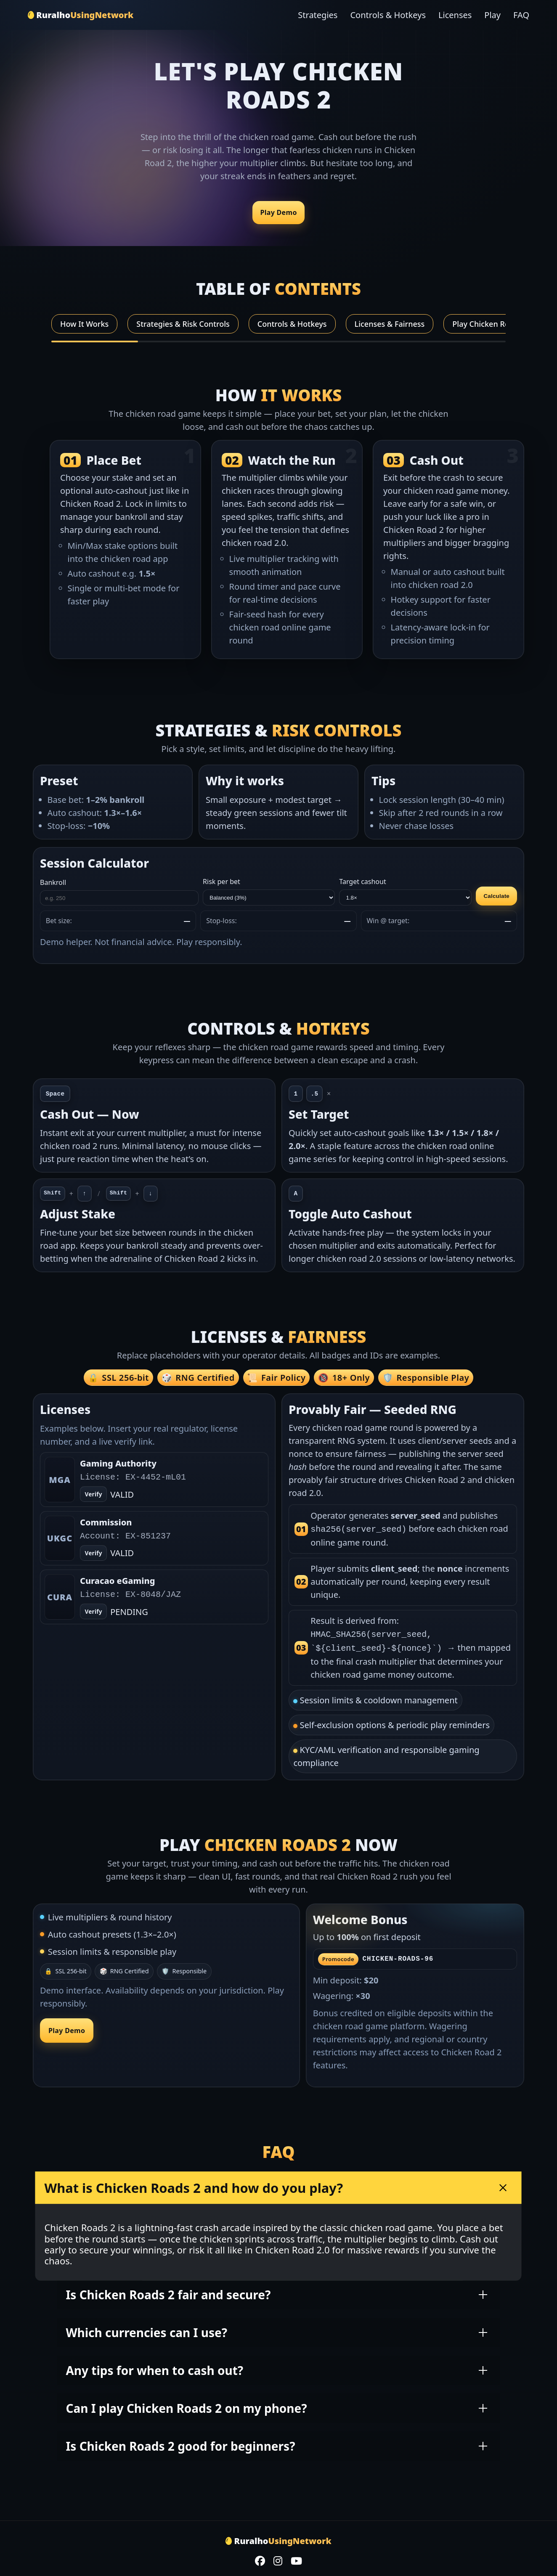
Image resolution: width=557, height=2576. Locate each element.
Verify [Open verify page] (93, 1494)
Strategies (317, 15)
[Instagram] (277, 2559)
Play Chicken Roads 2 (490, 324)
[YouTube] (296, 2559)
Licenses (455, 15)
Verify (93, 1553)
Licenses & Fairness (390, 324)
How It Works (84, 324)
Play (492, 15)
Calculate (496, 896)
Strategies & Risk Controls (183, 324)
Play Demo (278, 212)
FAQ (521, 15)
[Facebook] (260, 2559)
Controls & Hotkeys (388, 15)
